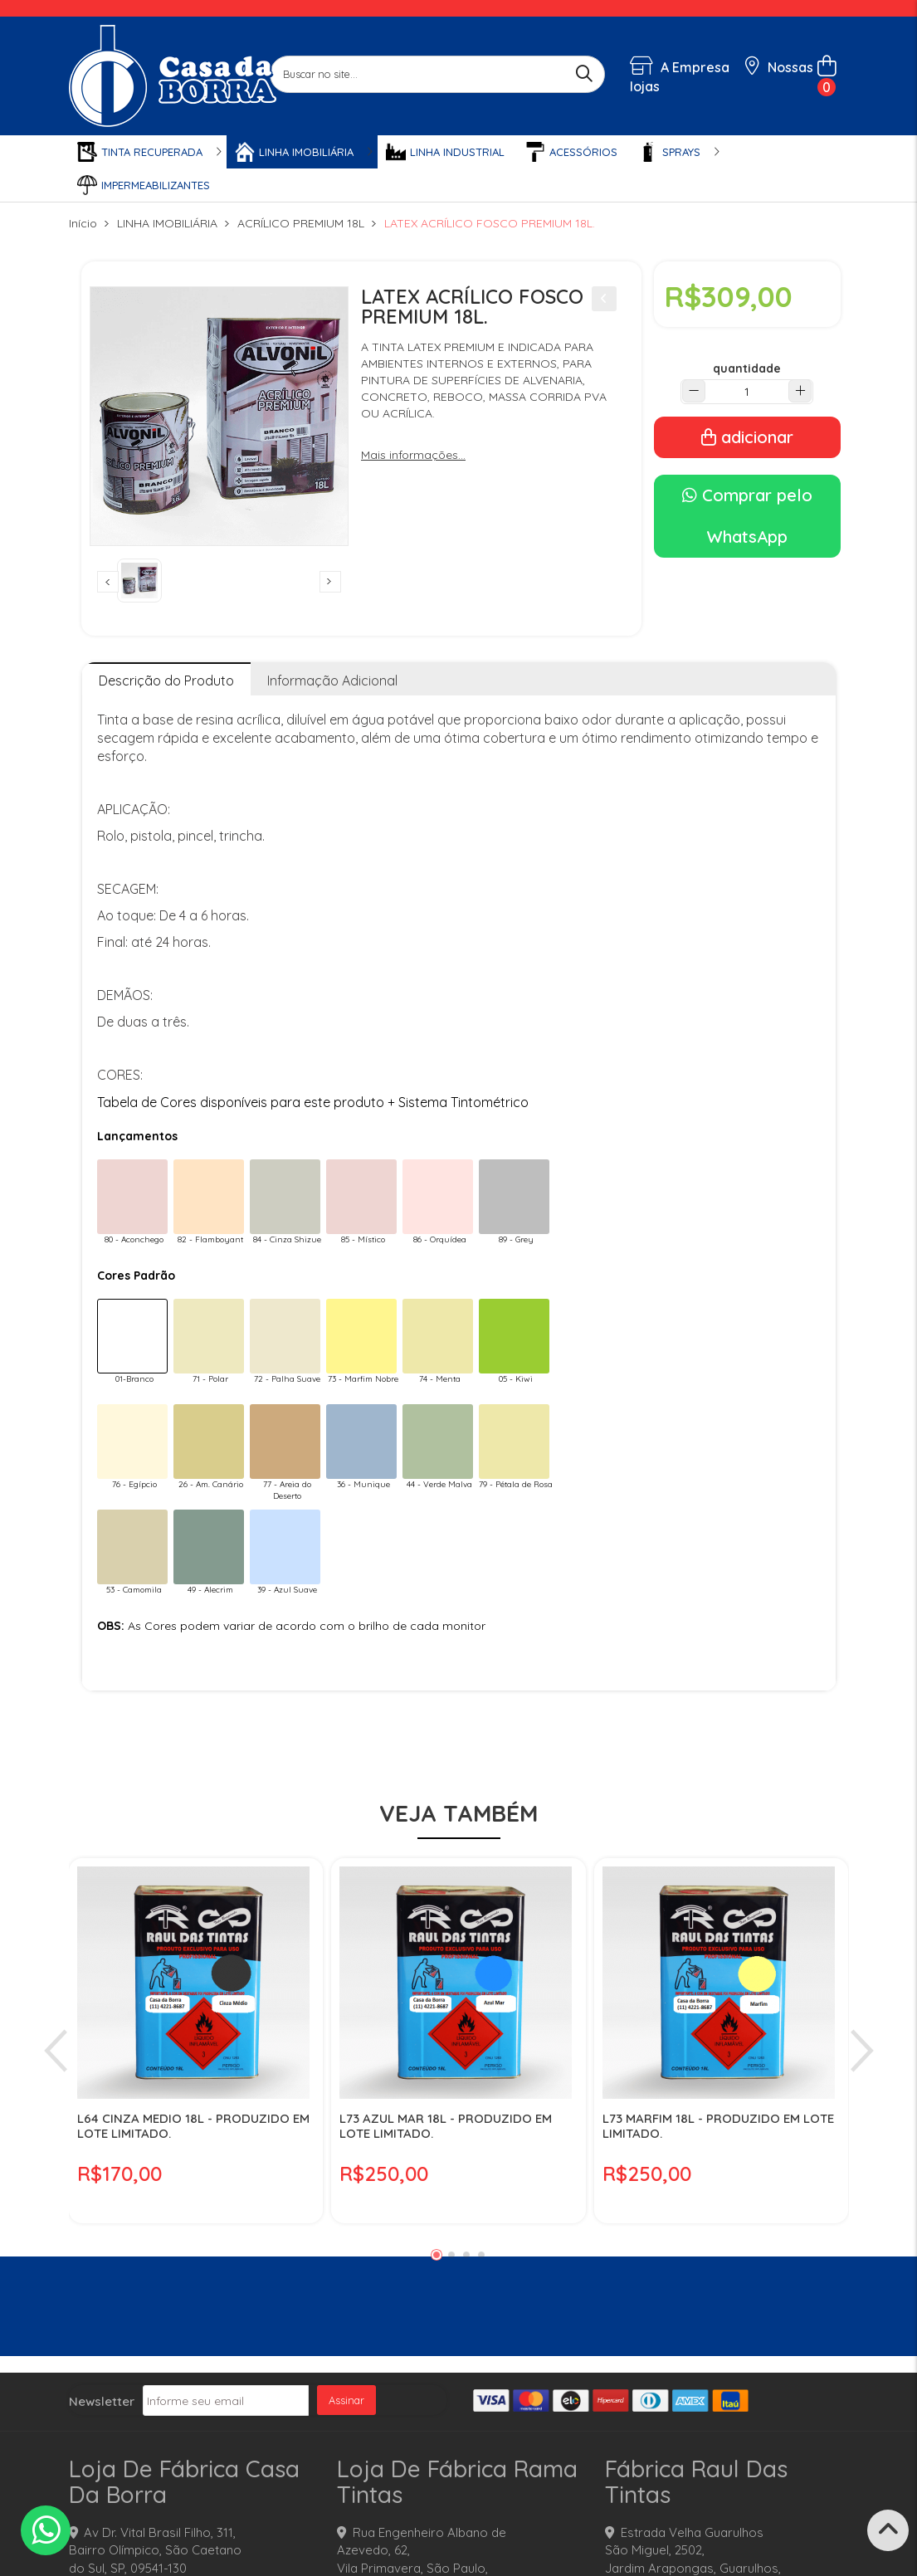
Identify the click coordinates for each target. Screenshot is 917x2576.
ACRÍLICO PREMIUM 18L (300, 223)
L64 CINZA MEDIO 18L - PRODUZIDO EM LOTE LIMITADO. (193, 2126)
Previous (108, 582)
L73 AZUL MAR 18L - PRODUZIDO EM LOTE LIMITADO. (445, 2126)
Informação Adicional (332, 680)
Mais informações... (413, 454)
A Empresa (680, 67)
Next (330, 582)
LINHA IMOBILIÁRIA (167, 223)
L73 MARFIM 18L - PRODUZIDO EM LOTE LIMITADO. (718, 2126)
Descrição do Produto (166, 680)
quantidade (747, 368)
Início (83, 223)
